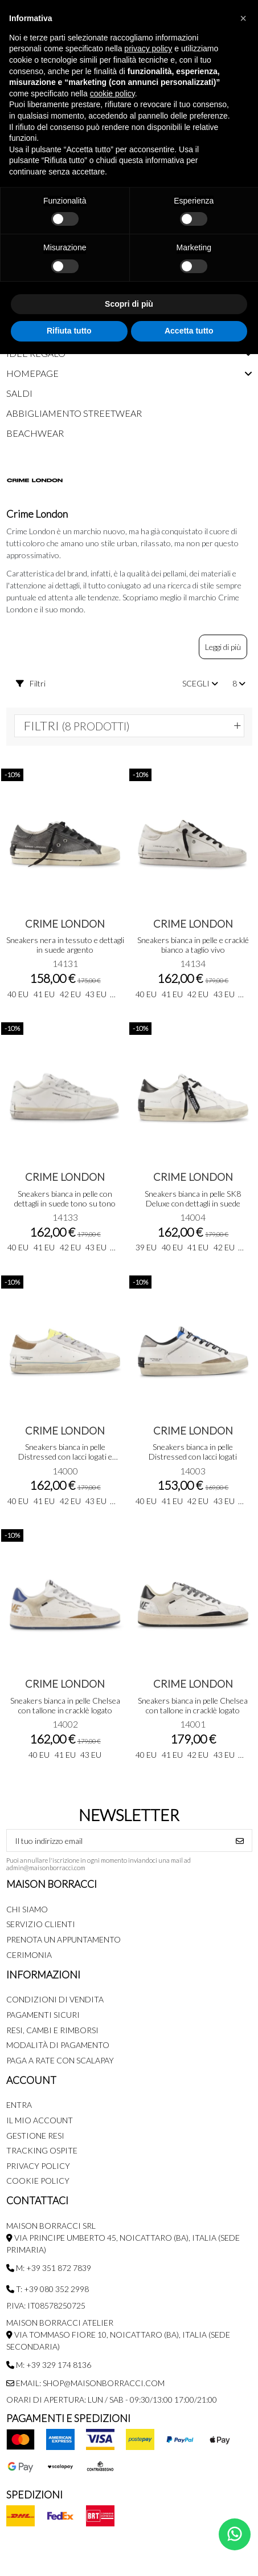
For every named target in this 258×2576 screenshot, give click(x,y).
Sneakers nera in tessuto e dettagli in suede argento (65, 944)
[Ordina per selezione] (200, 683)
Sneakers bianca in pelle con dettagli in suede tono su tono (65, 1198)
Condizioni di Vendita (55, 1999)
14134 (193, 963)
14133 (65, 1217)
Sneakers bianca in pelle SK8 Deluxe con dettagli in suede (193, 1198)
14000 (65, 1470)
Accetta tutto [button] (189, 330)
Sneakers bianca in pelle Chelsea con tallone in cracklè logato (65, 1705)
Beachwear (35, 433)
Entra (19, 2105)
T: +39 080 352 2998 (47, 2289)
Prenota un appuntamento (63, 1939)
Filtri (31, 683)
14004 (193, 1217)
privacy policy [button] (148, 48)
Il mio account (39, 2120)
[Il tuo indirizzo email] (117, 1840)
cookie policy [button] (112, 93)
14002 (65, 1723)
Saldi (19, 393)
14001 (193, 1723)
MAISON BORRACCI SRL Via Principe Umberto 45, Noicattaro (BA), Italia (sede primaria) (123, 2237)
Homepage (32, 373)
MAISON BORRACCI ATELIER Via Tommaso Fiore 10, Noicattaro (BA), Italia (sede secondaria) (118, 2334)
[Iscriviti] (240, 1840)
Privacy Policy (38, 2166)
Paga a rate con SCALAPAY (60, 2060)
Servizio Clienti (40, 1924)
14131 (65, 963)
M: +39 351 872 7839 (48, 2268)
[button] (243, 18)
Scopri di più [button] (129, 303)
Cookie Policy (37, 2180)
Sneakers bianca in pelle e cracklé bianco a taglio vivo (193, 944)
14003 (193, 1470)
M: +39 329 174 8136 (48, 2365)
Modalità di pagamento (57, 2045)
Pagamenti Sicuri (43, 2015)
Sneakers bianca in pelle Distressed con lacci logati (193, 1451)
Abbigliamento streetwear (74, 413)
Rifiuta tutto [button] (69, 330)
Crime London (65, 923)
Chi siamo (27, 1909)
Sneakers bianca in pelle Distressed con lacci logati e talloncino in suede (65, 1456)
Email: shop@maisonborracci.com (85, 2383)
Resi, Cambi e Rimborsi (52, 2030)
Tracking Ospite (41, 2150)
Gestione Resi (35, 2135)
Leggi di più (223, 647)
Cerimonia (29, 1955)
